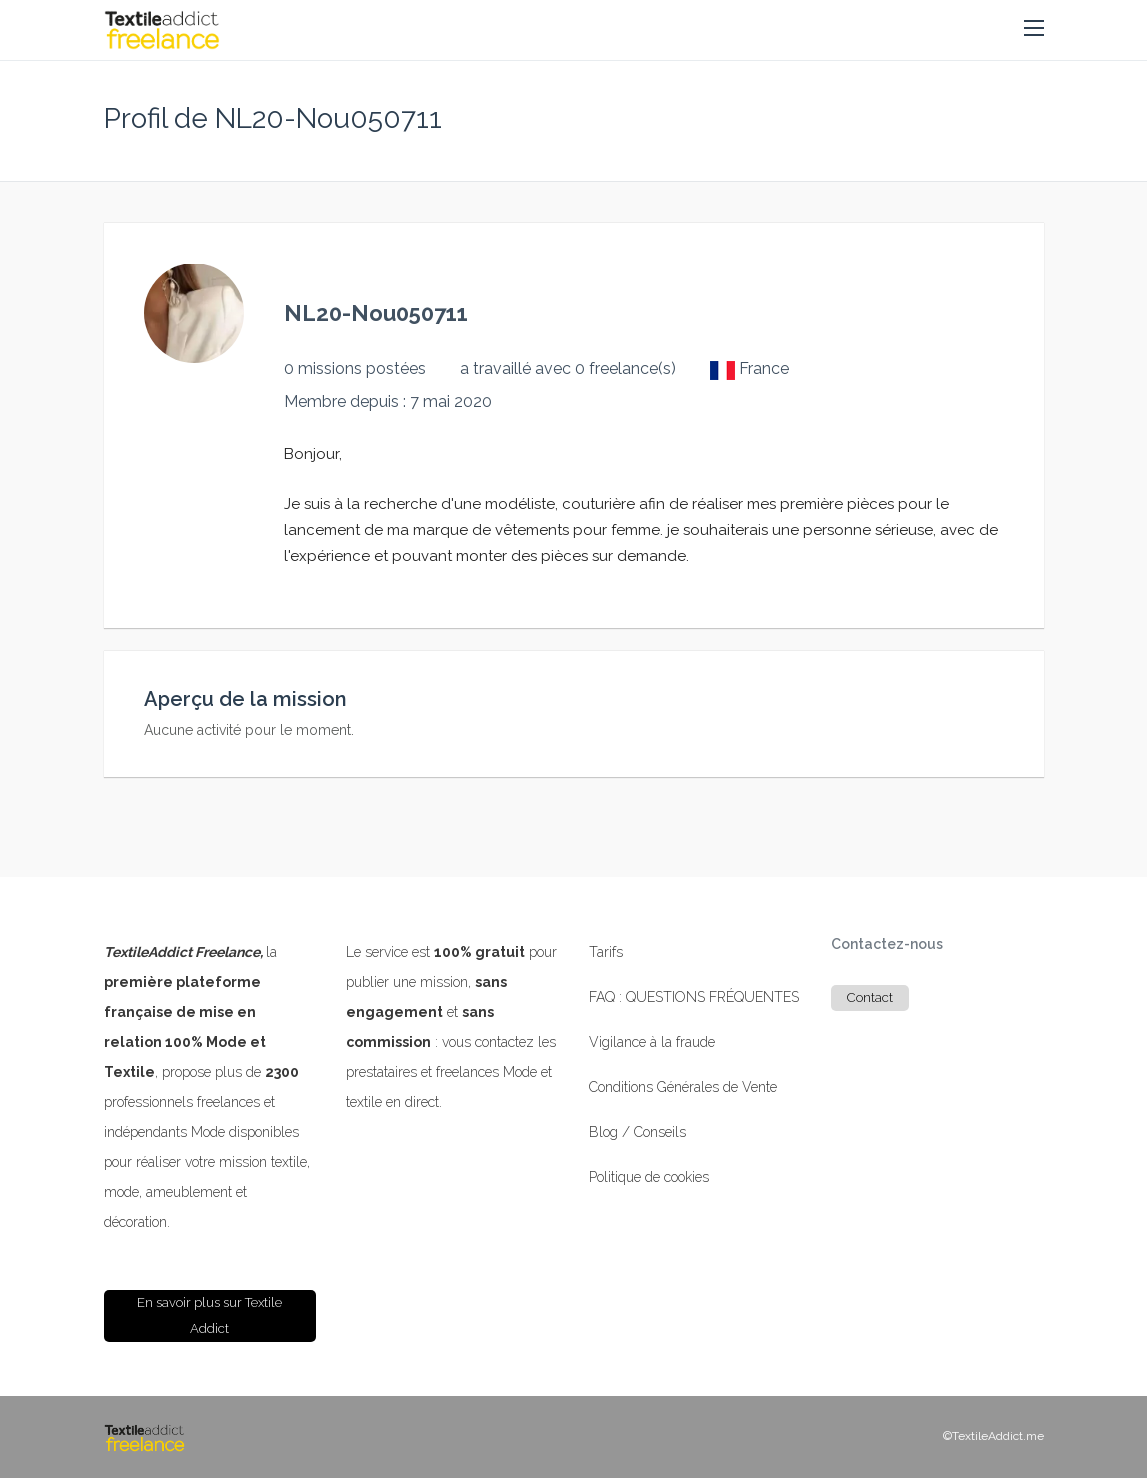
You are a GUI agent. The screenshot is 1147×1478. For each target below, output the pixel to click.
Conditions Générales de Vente (683, 1087)
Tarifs (606, 952)
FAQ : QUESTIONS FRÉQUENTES (694, 997)
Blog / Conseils (637, 1132)
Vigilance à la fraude (652, 1042)
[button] (1034, 29)
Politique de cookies (649, 1177)
